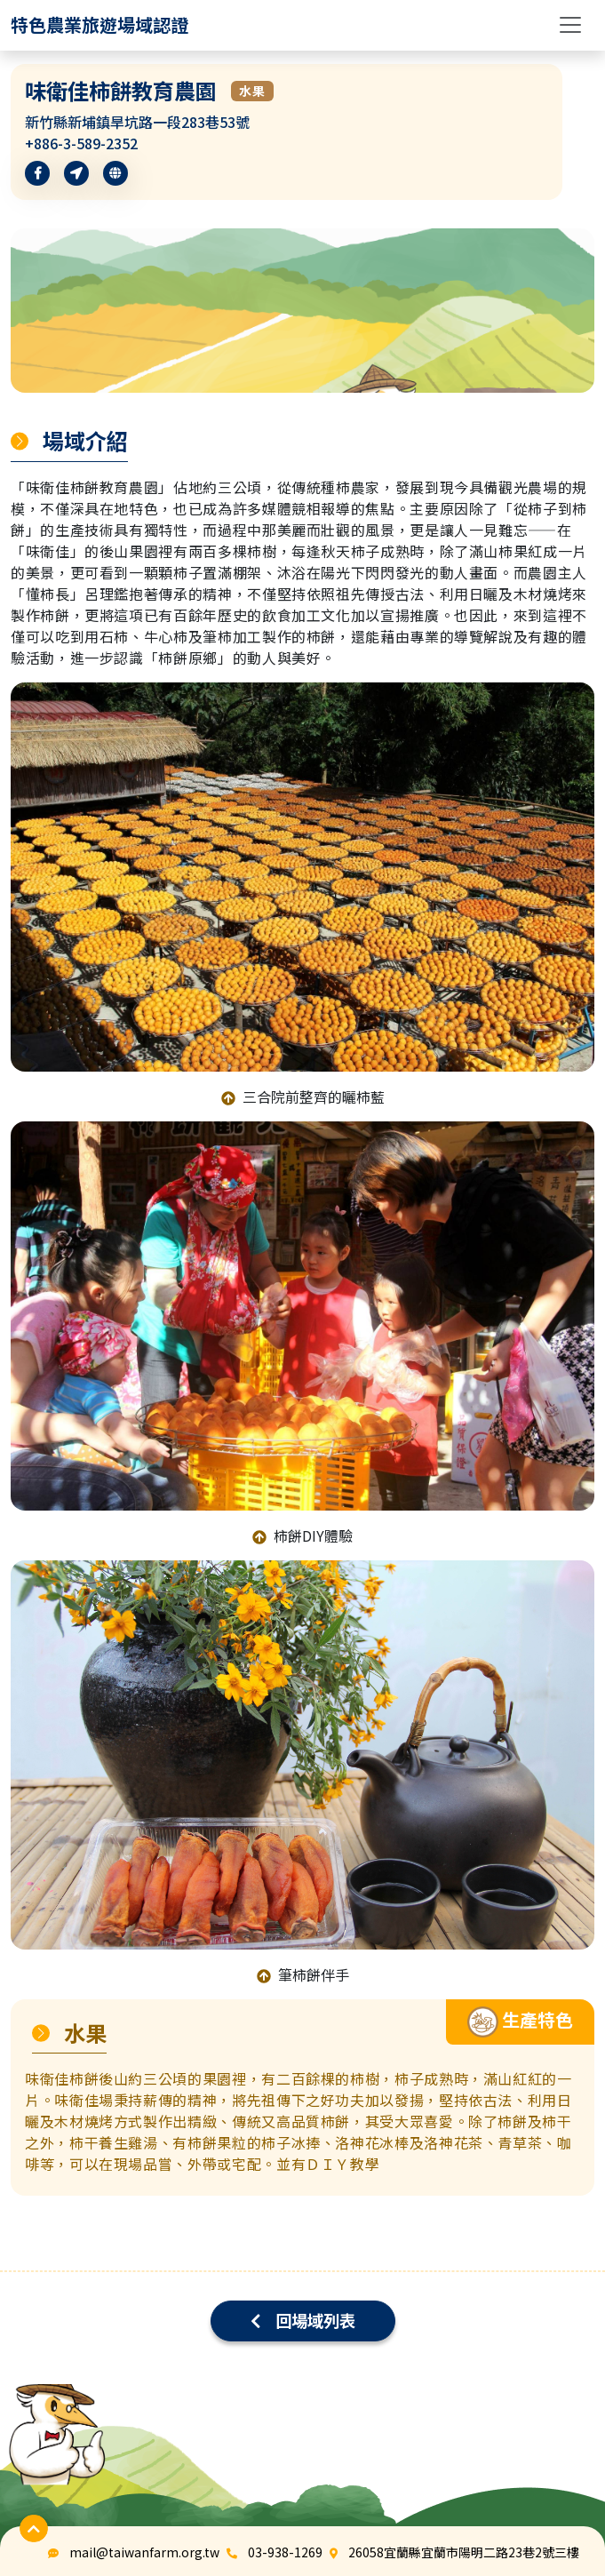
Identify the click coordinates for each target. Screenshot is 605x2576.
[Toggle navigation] (570, 25)
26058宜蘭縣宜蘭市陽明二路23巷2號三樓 (463, 2552)
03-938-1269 (285, 2552)
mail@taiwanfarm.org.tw (144, 2552)
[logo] (99, 25)
